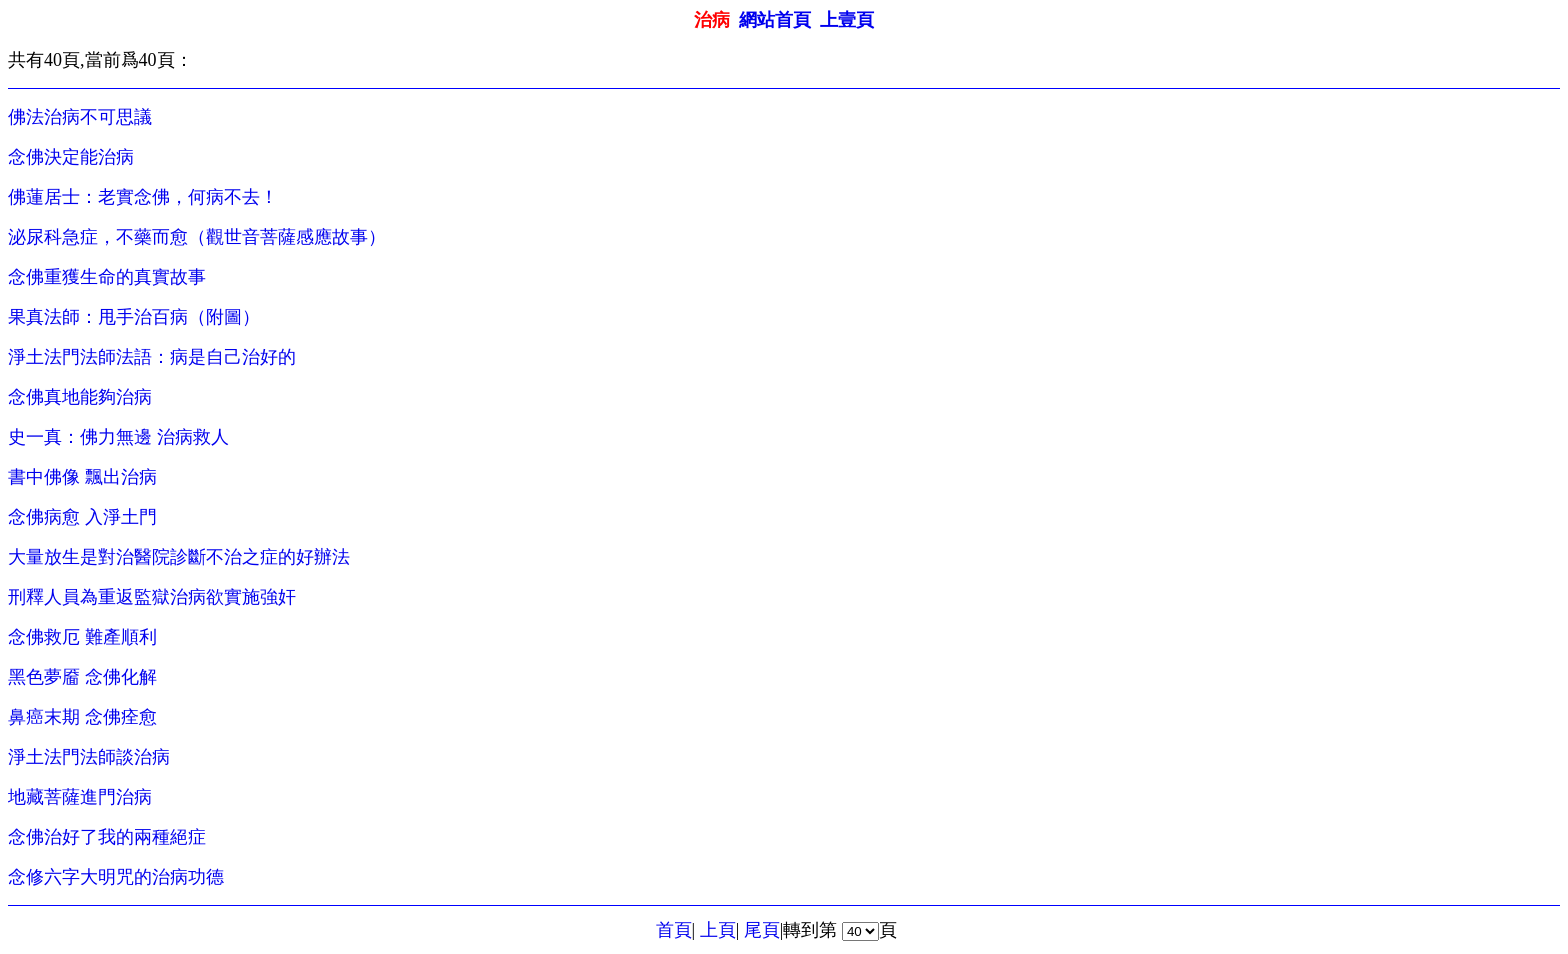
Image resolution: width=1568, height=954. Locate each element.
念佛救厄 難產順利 (82, 637)
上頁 (718, 930)
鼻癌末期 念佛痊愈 (82, 717)
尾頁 (762, 930)
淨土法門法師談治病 (89, 757)
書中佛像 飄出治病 (82, 477)
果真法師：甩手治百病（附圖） (134, 317)
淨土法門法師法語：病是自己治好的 (152, 357)
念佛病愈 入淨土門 (82, 517)
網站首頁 (775, 20)
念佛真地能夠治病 (80, 397)
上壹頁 (847, 20)
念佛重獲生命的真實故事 (107, 277)
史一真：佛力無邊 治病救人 (118, 437)
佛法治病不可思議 (80, 117)
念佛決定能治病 (71, 157)
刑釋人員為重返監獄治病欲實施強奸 (152, 597)
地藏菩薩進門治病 (80, 797)
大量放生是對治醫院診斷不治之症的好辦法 (179, 557)
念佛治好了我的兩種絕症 (107, 837)
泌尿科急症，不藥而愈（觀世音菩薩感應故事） (197, 237)
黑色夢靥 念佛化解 (82, 677)
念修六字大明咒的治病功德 (116, 877)
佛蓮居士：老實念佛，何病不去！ (143, 197)
